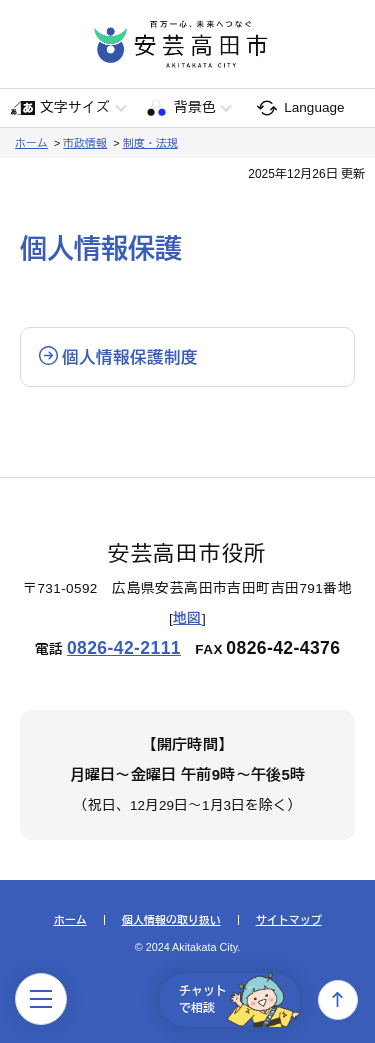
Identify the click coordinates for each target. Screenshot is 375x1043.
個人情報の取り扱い (171, 920)
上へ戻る (338, 1000)
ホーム (31, 143)
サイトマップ (289, 920)
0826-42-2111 (124, 648)
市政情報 (85, 143)
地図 (187, 618)
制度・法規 (150, 143)
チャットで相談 (239, 1000)
